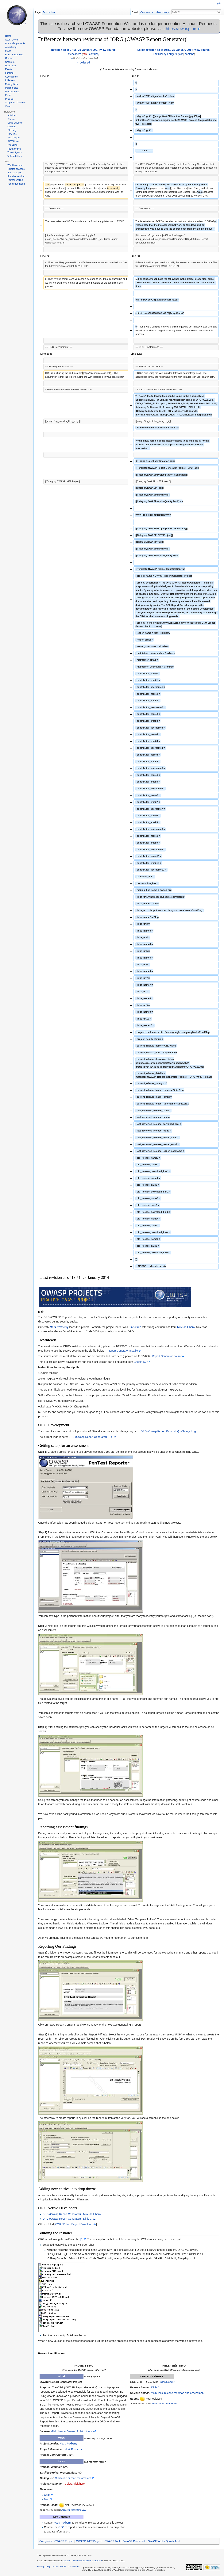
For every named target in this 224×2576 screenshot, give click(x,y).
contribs (93, 54)
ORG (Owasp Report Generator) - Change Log (168, 1431)
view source (107, 49)
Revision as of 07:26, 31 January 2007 (75, 49)
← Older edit (83, 62)
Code (47, 2494)
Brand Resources (14, 54)
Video (8, 106)
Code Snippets (14, 122)
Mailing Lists (11, 84)
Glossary (11, 130)
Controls (11, 126)
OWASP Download (134, 2541)
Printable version (15, 176)
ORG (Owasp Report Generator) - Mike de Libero (71, 2214)
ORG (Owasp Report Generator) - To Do (92, 1436)
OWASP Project (63, 2541)
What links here (15, 165)
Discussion (49, 12)
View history (162, 12)
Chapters (9, 62)
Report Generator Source (167, 1356)
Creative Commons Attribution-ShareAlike (82, 2560)
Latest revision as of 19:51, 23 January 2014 (165, 49)
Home (8, 36)
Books (8, 50)
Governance (11, 76)
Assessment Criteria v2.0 (73, 2510)
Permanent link (15, 180)
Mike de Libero (186, 1327)
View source (146, 12)
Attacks (11, 119)
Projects (9, 99)
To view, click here (74, 2483)
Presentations (12, 91)
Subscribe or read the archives (73, 2478)
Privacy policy (43, 2566)
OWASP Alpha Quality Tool (164, 2541)
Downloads (10, 65)
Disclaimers (73, 2566)
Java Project (13, 137)
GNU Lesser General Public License (72, 2431)
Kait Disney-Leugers (165, 54)
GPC (61, 2527)
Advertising (10, 47)
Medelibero (74, 54)
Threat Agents (14, 152)
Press (8, 95)
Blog (46, 2499)
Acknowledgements (15, 43)
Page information (16, 183)
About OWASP (12, 39)
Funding (9, 73)
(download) (166, 2381)
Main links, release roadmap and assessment (177, 2392)
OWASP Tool (112, 2541)
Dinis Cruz (135, 1327)
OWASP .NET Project (89, 2541)
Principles (12, 145)
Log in (218, 3)
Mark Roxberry (68, 2443)
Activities (11, 115)
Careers (9, 58)
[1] (81, 2239)
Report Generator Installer (123, 1350)
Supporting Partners (15, 102)
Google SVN (141, 1361)
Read (135, 12)
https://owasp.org (182, 28)
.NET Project (13, 141)
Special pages (14, 172)
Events (8, 69)
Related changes (16, 169)
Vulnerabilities (14, 156)
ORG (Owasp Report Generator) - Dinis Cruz (68, 2218)
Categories (45, 2541)
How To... (12, 134)
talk (85, 54)
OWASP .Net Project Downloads (74, 2224)
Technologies (14, 148)
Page (38, 12)
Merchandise (11, 87)
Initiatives (10, 80)
